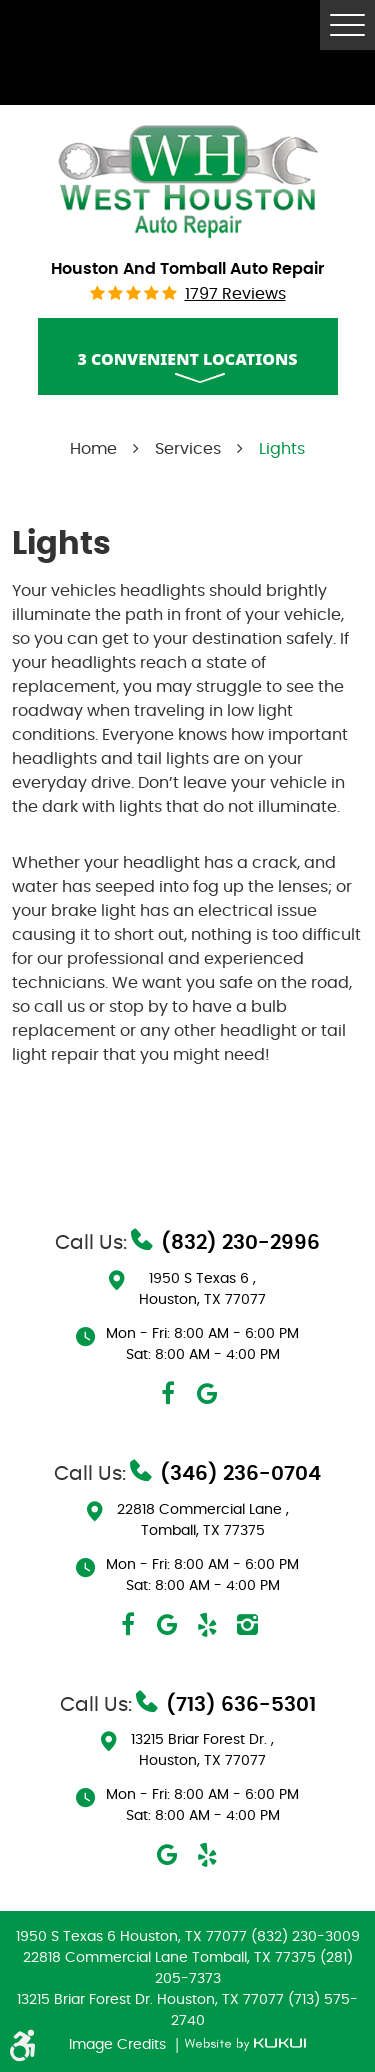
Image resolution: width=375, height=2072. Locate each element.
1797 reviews (235, 294)
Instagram (248, 1625)
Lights (282, 449)
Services (188, 449)
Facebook (168, 1394)
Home (93, 449)
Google (208, 1394)
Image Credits (119, 2045)
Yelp (208, 1625)
